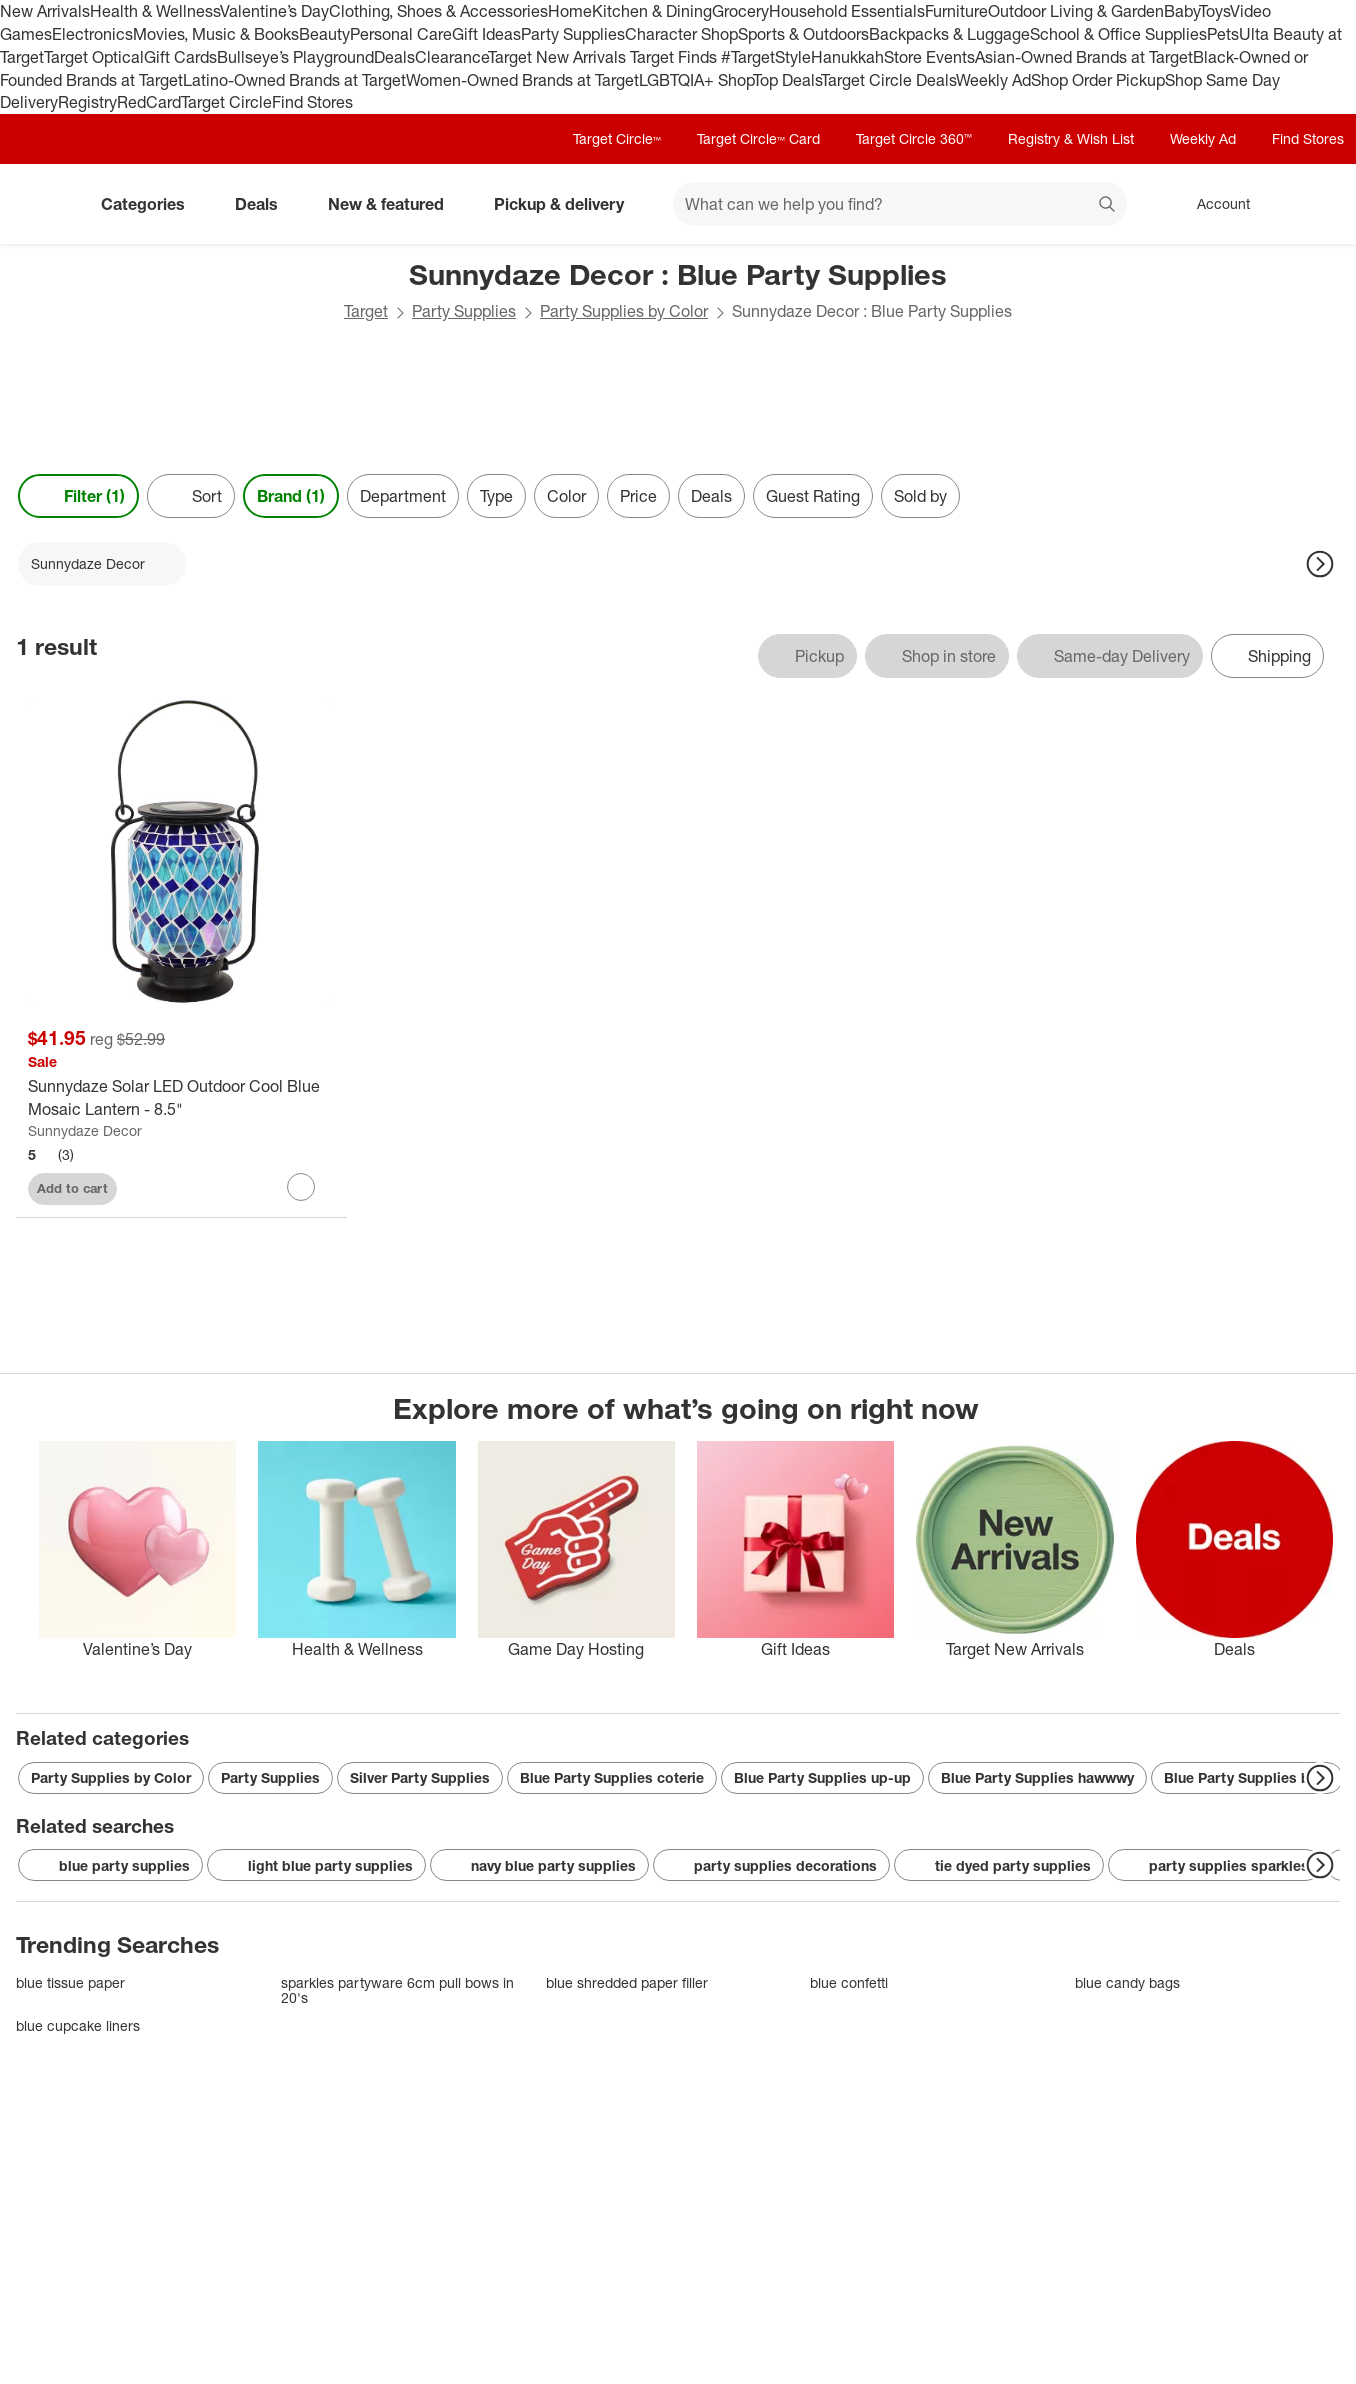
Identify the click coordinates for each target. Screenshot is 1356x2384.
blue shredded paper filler (627, 1982)
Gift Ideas (486, 34)
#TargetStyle (766, 57)
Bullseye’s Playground (295, 57)
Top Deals (787, 80)
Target (366, 311)
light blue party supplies (316, 1866)
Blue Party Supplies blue (1247, 1777)
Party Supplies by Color (624, 311)
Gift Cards (180, 57)
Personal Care (401, 34)
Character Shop (681, 34)
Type (496, 496)
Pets (1223, 34)
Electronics (92, 34)
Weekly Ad (993, 80)
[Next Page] (1320, 564)
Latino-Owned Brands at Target (294, 80)
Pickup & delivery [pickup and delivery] (567, 204)
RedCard (149, 102)
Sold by (920, 496)
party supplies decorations (771, 1866)
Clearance (451, 57)
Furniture (956, 11)
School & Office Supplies (1118, 34)
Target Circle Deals (888, 80)
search (1108, 206)
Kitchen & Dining (652, 11)
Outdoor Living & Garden (1076, 11)
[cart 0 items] (1314, 204)
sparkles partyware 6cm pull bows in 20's (397, 1990)
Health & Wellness (155, 11)
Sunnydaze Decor (85, 1130)
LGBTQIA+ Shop (696, 80)
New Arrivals (45, 11)
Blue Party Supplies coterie (612, 1777)
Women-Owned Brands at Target (522, 80)
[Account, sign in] (1213, 204)
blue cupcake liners (78, 2025)
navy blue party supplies (539, 1866)
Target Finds (675, 57)
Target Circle (226, 102)
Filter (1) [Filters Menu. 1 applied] (78, 496)
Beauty (324, 34)
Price (638, 496)
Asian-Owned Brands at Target (1084, 57)
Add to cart (72, 1188)
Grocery (740, 11)
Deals (394, 57)
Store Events (929, 57)
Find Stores (312, 102)
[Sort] (191, 496)
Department (403, 496)
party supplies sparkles (1215, 1866)
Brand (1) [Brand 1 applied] (291, 496)
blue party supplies (110, 1866)
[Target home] (44, 204)
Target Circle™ (617, 138)
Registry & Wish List (1071, 138)
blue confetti (849, 1982)
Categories (151, 204)
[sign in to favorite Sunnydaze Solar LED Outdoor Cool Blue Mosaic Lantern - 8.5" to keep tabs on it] (301, 1187)
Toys (1214, 11)
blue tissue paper (70, 1982)
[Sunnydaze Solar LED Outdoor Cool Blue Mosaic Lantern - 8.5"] (181, 1098)
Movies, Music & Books (216, 34)
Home (570, 11)
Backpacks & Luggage (949, 34)
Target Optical (94, 57)
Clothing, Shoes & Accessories (438, 11)
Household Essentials (847, 11)
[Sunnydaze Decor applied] (102, 564)
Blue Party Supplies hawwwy (1037, 1777)
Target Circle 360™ (914, 138)
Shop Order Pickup (1098, 80)
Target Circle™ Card (758, 138)
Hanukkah (847, 57)
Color (566, 496)
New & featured (394, 204)
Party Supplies (573, 34)
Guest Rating (813, 496)
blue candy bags (1127, 1982)
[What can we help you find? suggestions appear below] (900, 204)
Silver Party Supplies (420, 1777)
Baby (1181, 11)
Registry (87, 102)
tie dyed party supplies (999, 1866)
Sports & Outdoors (803, 34)
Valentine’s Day (274, 11)
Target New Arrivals (559, 57)
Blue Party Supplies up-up (822, 1777)
